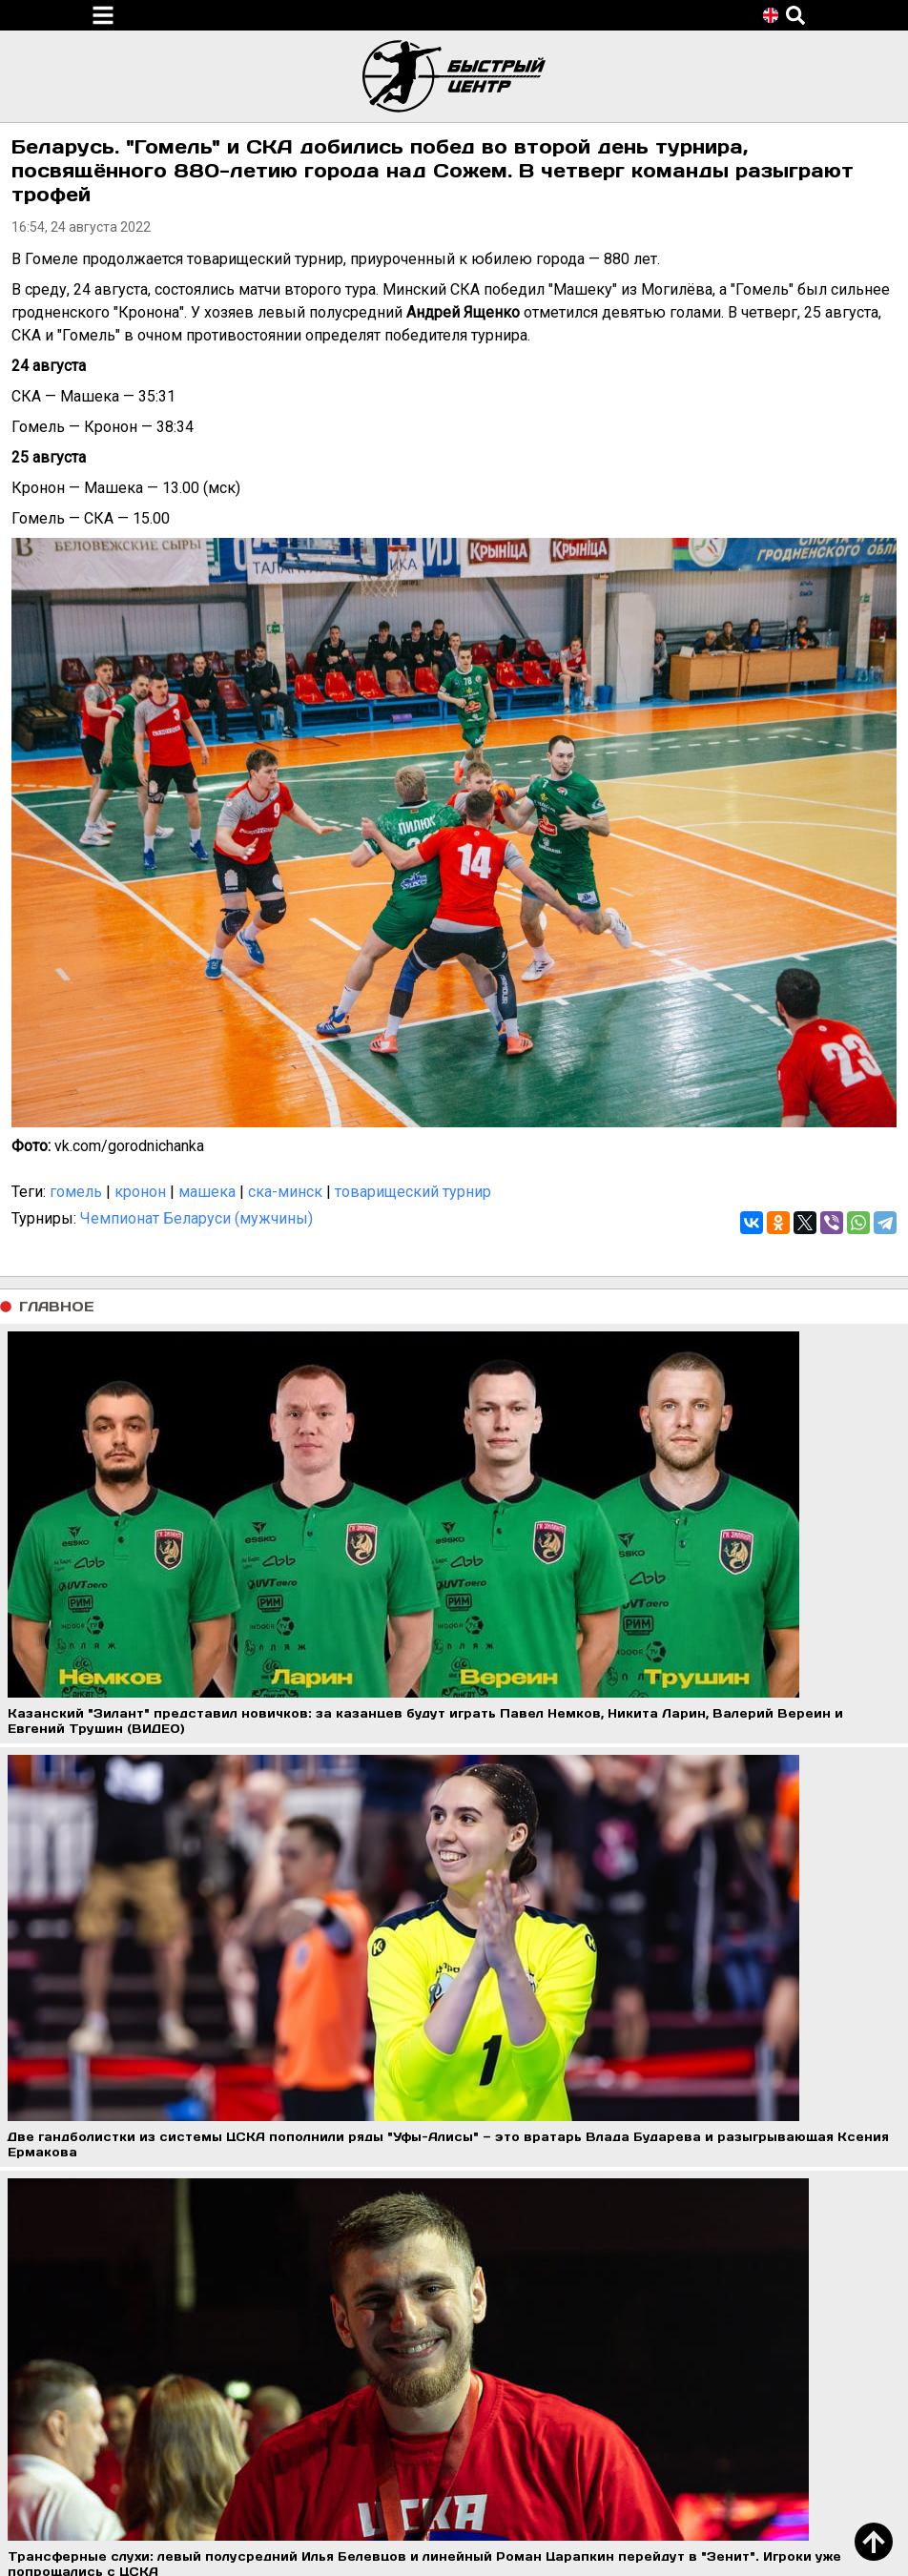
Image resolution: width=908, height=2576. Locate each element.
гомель (76, 1192)
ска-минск (285, 1192)
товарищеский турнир (413, 1192)
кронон (140, 1192)
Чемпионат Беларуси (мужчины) (196, 1218)
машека (207, 1192)
